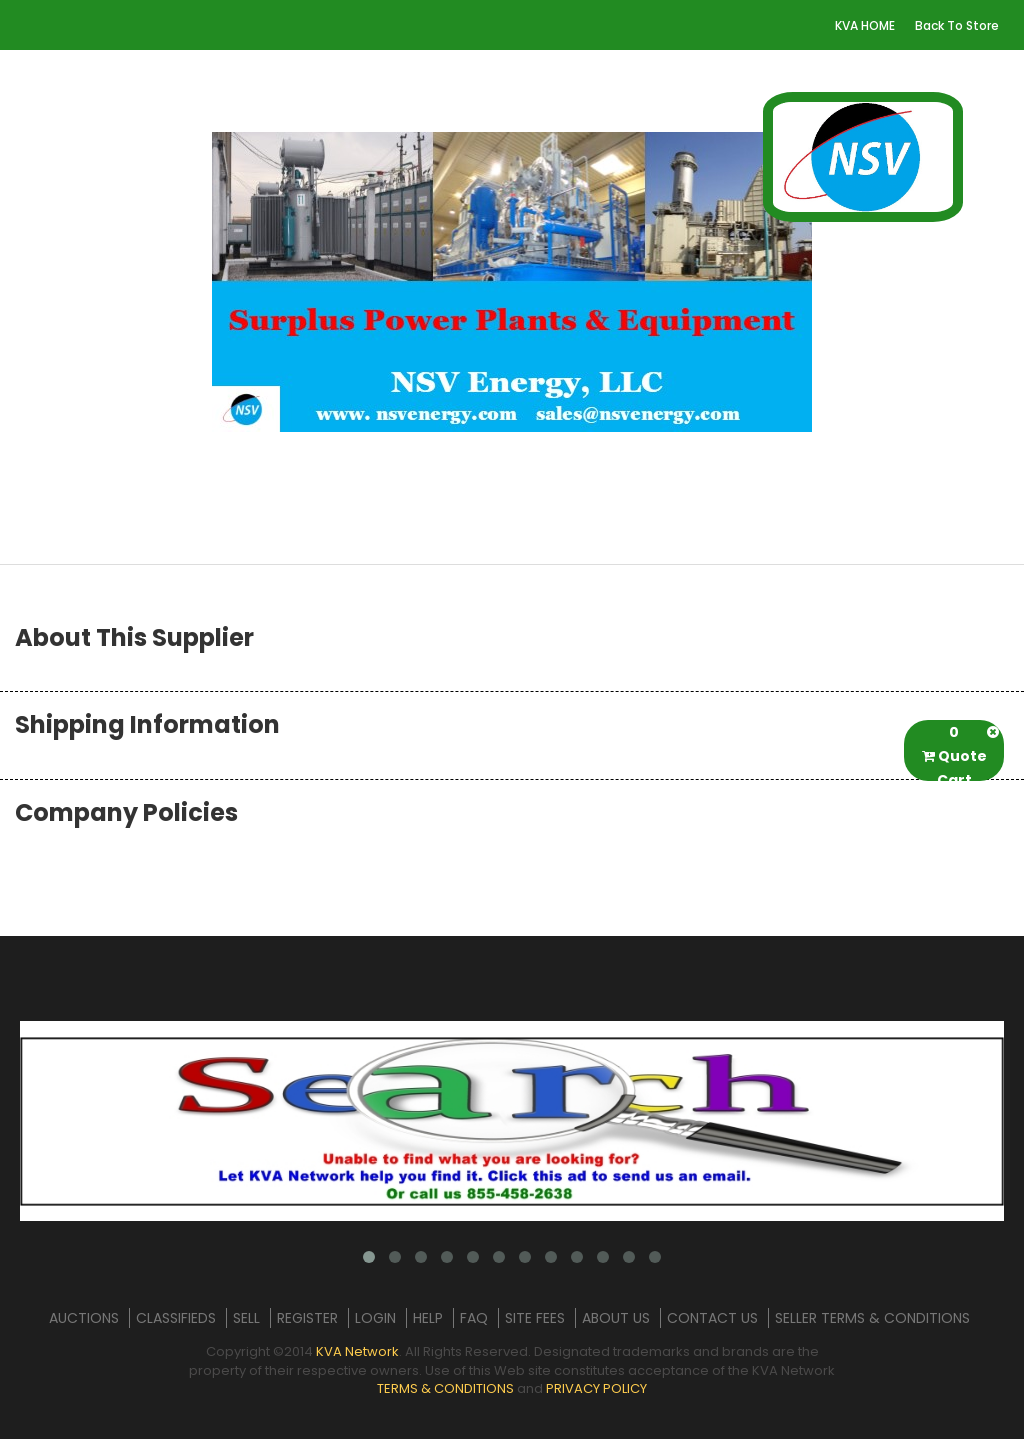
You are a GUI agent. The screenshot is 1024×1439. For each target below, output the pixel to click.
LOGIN (375, 1318)
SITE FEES (535, 1318)
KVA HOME (865, 25)
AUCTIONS (84, 1318)
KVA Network (357, 1351)
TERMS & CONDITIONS (445, 1388)
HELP (428, 1318)
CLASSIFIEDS (176, 1318)
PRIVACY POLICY (596, 1388)
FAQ (474, 1318)
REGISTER (307, 1318)
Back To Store (957, 25)
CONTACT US (712, 1318)
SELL (246, 1318)
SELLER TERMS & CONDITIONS (872, 1318)
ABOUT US (616, 1318)
